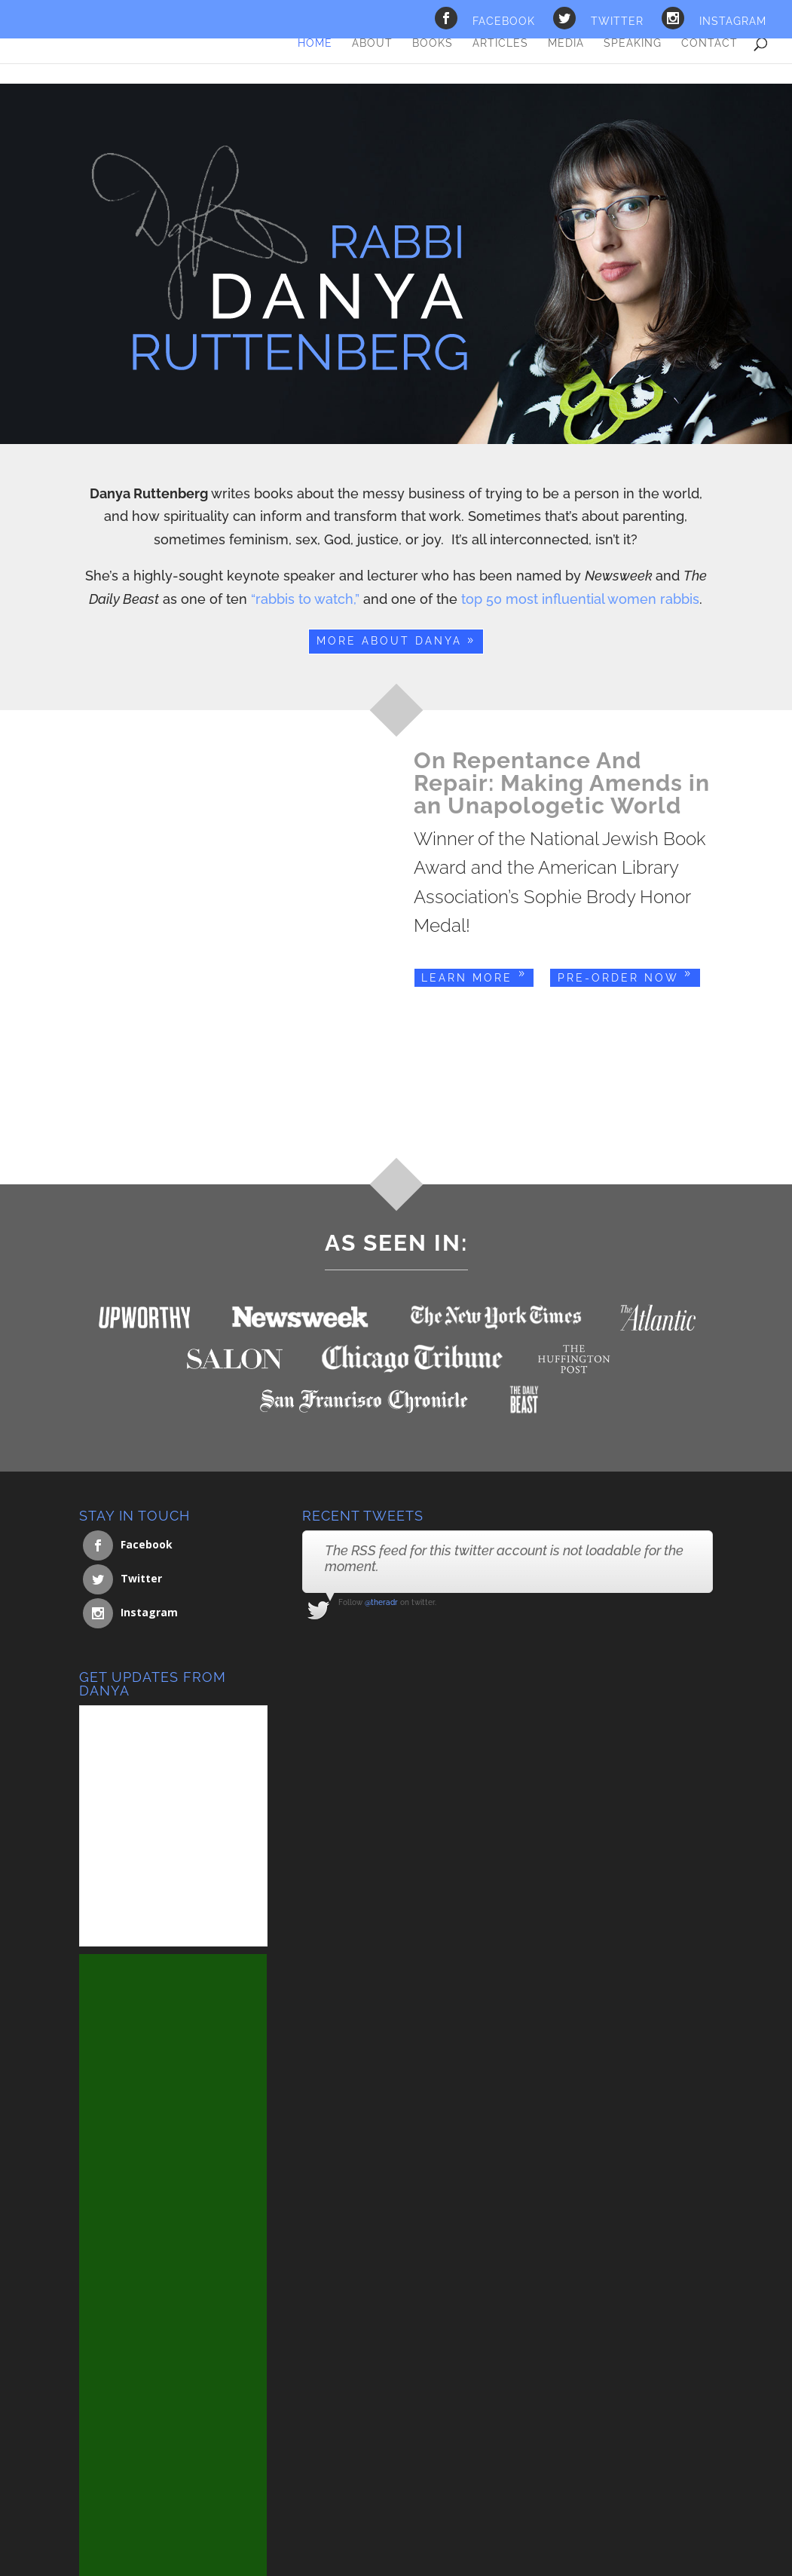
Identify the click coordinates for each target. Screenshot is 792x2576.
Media (566, 43)
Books (432, 43)
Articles (500, 43)
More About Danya (389, 641)
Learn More (466, 978)
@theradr (381, 1602)
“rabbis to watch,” (305, 599)
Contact (709, 43)
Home (315, 43)
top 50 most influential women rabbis (580, 599)
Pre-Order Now (618, 978)
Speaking (633, 43)
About (372, 43)
